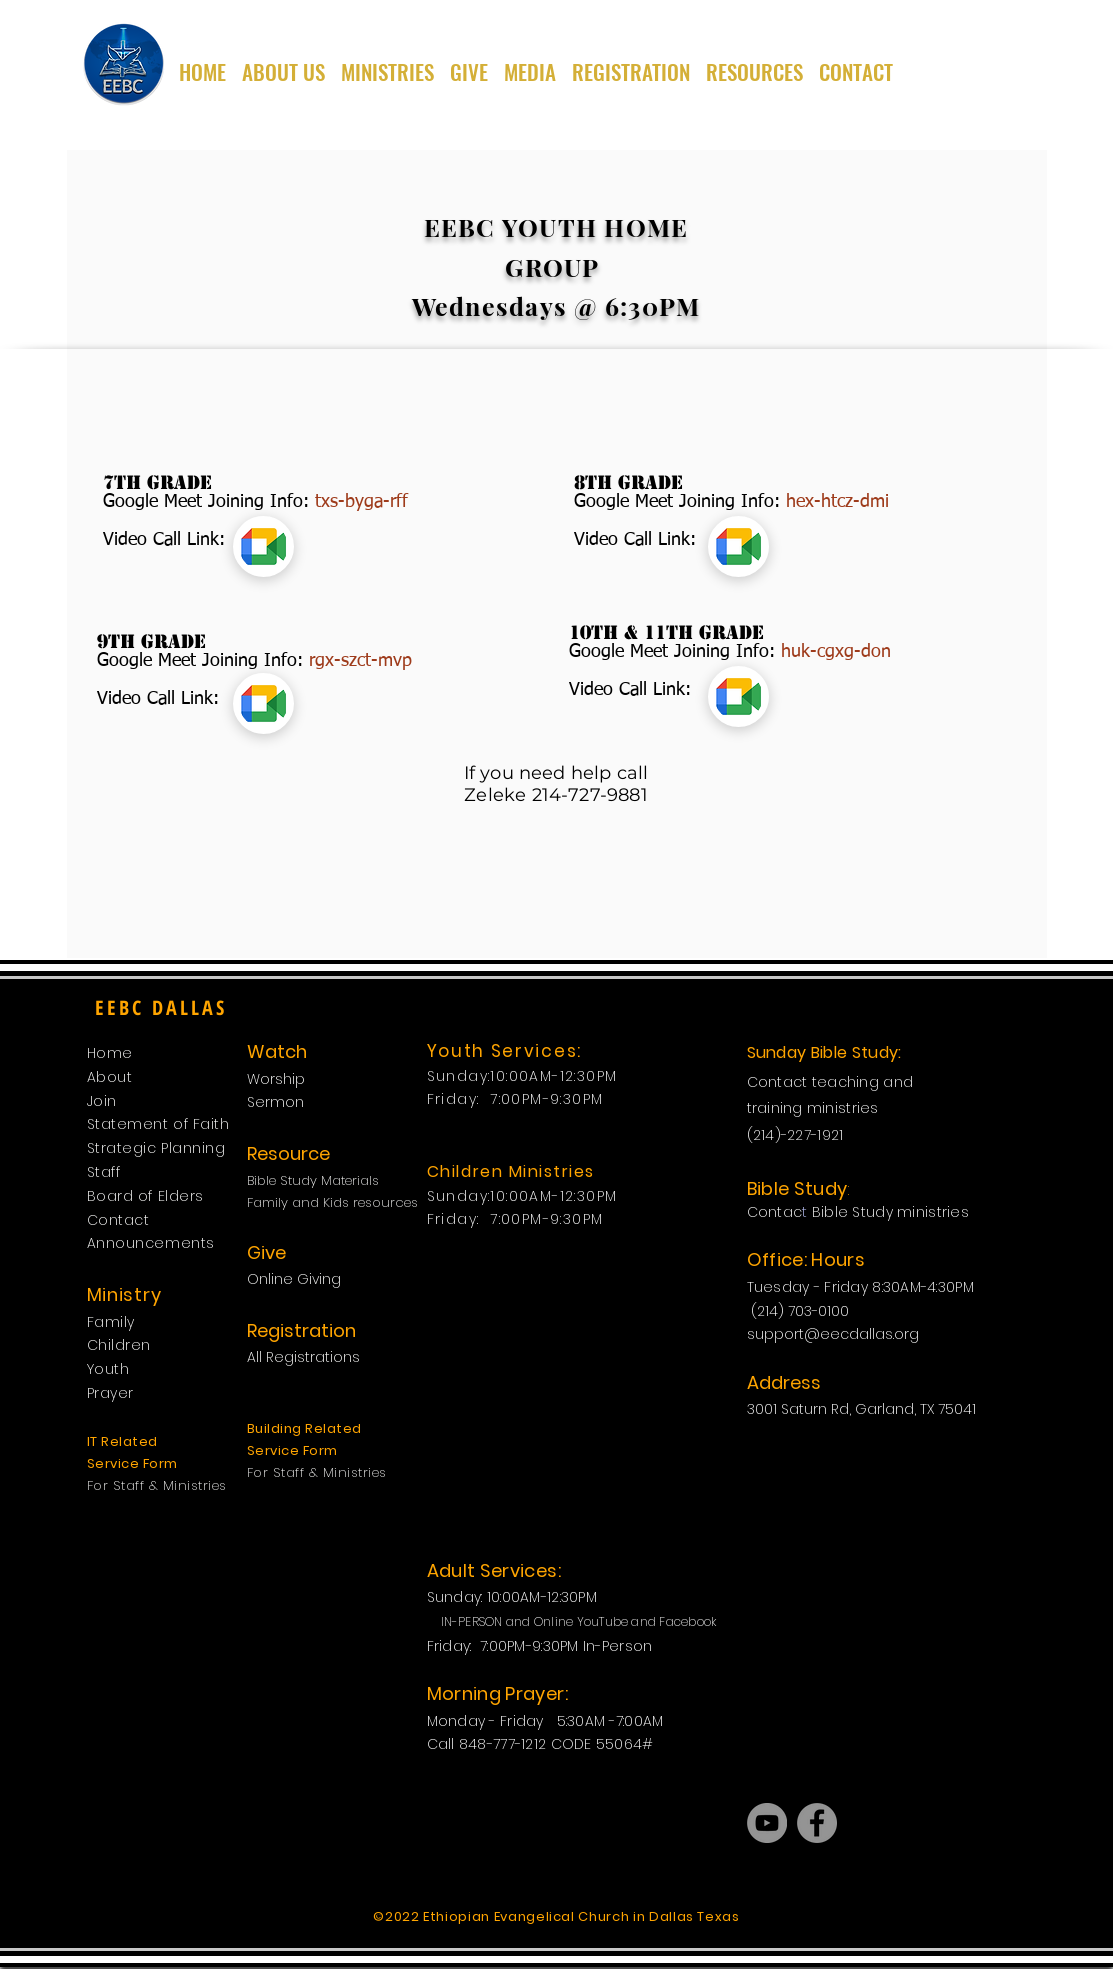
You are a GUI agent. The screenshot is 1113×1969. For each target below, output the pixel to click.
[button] (387, 63)
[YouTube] (767, 1823)
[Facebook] (817, 1823)
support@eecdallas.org (833, 1334)
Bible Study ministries (890, 1212)
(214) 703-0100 (802, 1311)
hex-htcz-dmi (837, 502)
